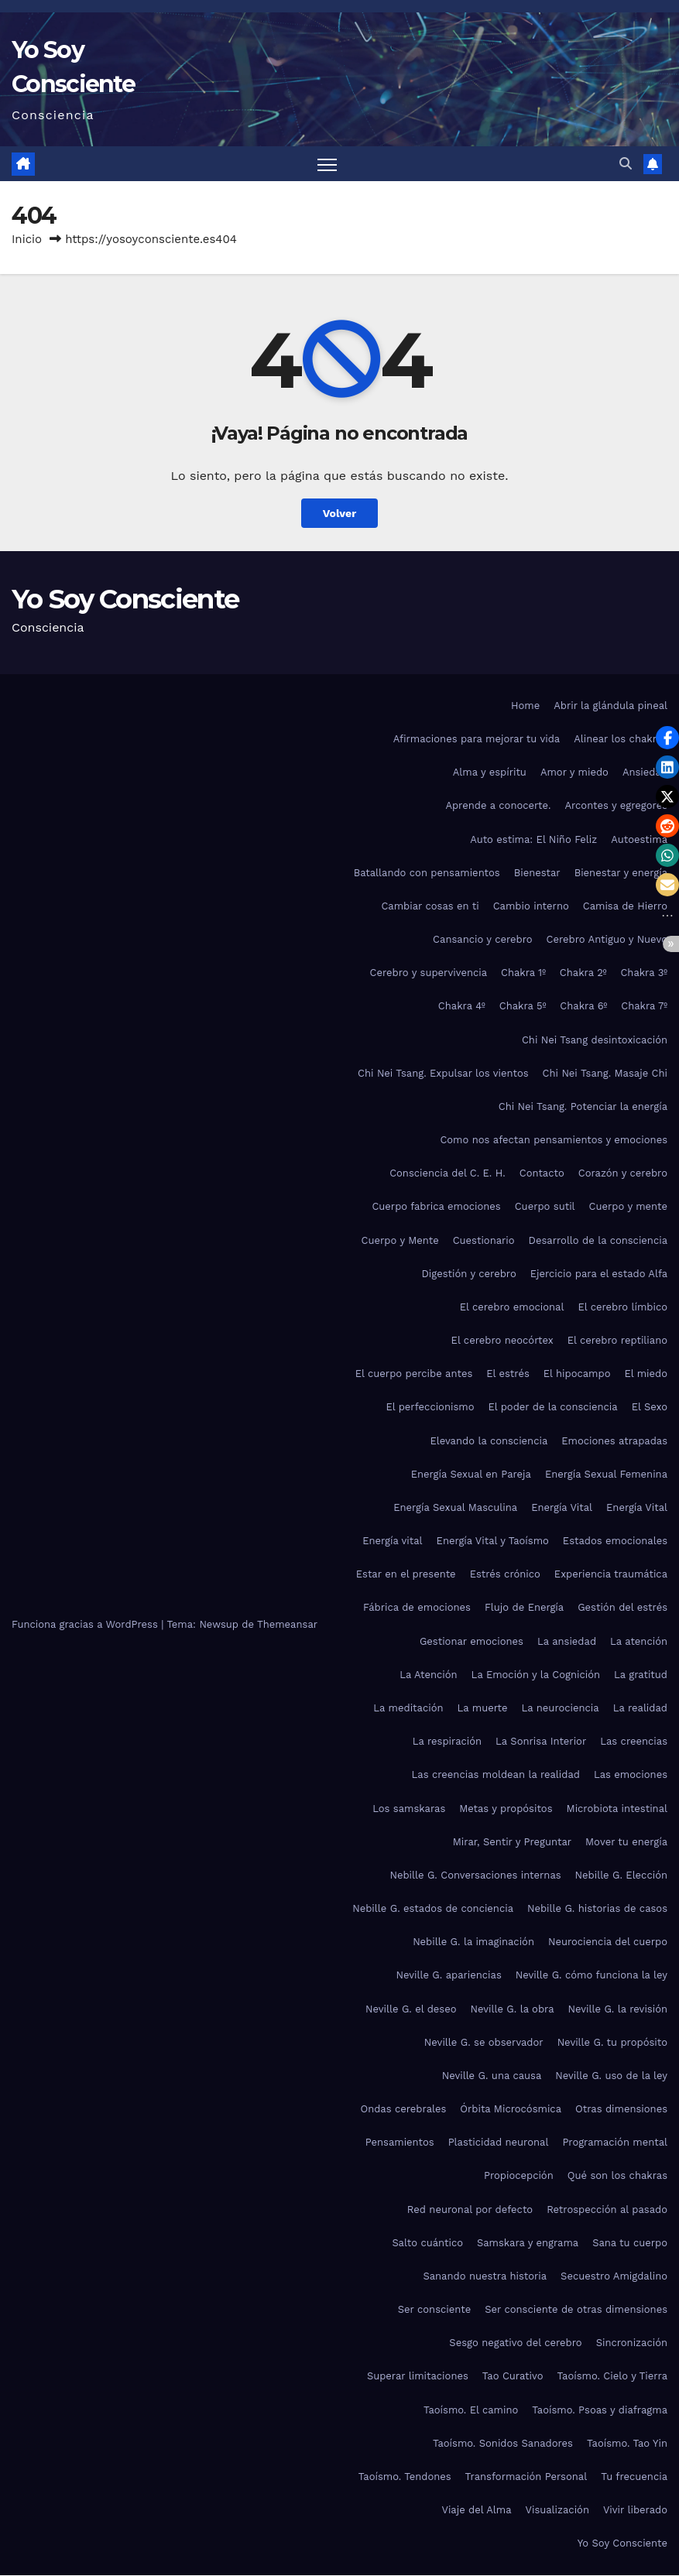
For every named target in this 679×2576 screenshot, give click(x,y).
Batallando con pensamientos (427, 873)
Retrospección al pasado (607, 2209)
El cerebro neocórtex (502, 1340)
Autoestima (639, 839)
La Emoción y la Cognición (536, 1674)
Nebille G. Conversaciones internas (475, 1875)
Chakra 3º (643, 972)
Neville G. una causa (492, 2075)
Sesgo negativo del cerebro (515, 2342)
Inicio (27, 240)
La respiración (447, 1741)
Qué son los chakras (617, 2176)
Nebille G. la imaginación (473, 1941)
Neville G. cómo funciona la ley (591, 1976)
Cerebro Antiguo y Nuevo (607, 939)
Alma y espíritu (489, 772)
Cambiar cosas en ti (429, 906)
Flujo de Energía (524, 1608)
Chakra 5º (523, 1006)
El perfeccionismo (430, 1407)
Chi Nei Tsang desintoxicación (594, 1040)
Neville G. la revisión (617, 2009)
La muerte (483, 1708)
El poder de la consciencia (552, 1407)
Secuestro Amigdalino (614, 2276)
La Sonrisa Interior (541, 1741)
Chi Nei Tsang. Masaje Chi (605, 1073)
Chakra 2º (583, 972)
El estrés (508, 1373)
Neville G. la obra (512, 2009)
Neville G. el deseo (410, 2009)
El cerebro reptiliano (617, 1340)
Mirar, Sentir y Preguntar (512, 1842)
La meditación (408, 1708)
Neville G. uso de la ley (611, 2075)
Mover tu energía (626, 1842)
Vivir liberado (635, 2510)
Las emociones (630, 1774)
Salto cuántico (427, 2243)
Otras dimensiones (621, 2109)
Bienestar (537, 873)
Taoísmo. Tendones (404, 2476)
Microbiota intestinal (617, 1808)
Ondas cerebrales (403, 2109)
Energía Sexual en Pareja (471, 1474)
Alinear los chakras (620, 739)
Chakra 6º (583, 1006)
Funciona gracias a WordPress (86, 1624)
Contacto (542, 1173)
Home (525, 705)
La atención (638, 1641)
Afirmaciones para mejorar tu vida (477, 739)
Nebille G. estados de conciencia (432, 1908)
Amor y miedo (574, 772)
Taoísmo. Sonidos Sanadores (503, 2443)
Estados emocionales (615, 1541)
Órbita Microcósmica (510, 2109)
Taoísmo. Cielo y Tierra (612, 2376)
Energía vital (392, 1541)
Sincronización (631, 2342)
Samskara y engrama (527, 2243)
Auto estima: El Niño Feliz (533, 839)
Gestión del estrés (622, 1608)
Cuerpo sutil (545, 1207)
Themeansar (287, 1624)
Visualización (557, 2510)
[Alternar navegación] (327, 164)
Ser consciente (434, 2309)
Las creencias (633, 1741)
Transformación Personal (526, 2476)
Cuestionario (484, 1240)
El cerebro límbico (622, 1307)
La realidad (640, 1708)
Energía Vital (561, 1507)
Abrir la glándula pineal (610, 705)
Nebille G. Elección (621, 1875)
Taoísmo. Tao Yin (627, 2443)
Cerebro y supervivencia (428, 972)
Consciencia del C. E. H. (447, 1173)
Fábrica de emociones (417, 1608)
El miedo (645, 1373)
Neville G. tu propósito (612, 2042)
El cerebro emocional (512, 1307)
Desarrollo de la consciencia (598, 1240)
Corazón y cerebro (622, 1173)
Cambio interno (531, 906)
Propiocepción (519, 2176)
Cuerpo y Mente (400, 1240)
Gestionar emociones (471, 1641)
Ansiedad (644, 772)
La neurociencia (560, 1708)
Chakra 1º (523, 972)
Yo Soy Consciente (125, 599)
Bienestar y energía (620, 873)
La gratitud (640, 1674)
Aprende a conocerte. (497, 806)
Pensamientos (399, 2142)
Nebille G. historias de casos (597, 1908)
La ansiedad (566, 1641)
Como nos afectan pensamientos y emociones (553, 1140)
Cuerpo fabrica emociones (436, 1207)
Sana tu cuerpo (629, 2243)
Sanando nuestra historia (485, 2276)
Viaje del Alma (476, 2510)
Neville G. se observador (484, 2042)
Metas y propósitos (505, 1808)
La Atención (428, 1674)
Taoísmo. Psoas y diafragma (599, 2410)
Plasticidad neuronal (498, 2142)
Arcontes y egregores (615, 806)
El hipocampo (577, 1373)
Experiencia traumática (610, 1574)
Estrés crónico (505, 1574)
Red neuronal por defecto (470, 2209)
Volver (339, 513)
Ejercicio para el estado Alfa (598, 1273)
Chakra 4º (461, 1006)
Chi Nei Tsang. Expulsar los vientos (443, 1073)
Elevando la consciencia (488, 1441)
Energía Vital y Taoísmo (493, 1541)
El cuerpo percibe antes (413, 1373)
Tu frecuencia (634, 2476)
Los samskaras (408, 1808)
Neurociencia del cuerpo (607, 1941)
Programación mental (614, 2142)
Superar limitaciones (417, 2376)
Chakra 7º (644, 1006)
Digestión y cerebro (469, 1273)
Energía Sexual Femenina (606, 1474)
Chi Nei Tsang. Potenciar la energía (583, 1106)
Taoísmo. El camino (471, 2410)
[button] (625, 163)
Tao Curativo (513, 2376)
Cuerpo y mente (628, 1207)
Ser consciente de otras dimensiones (576, 2309)
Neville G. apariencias (448, 1976)
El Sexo (649, 1407)
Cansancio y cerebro (482, 939)
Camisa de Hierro (625, 906)
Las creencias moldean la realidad (496, 1774)
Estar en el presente (406, 1574)
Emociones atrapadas (614, 1441)
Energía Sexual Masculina (455, 1507)
